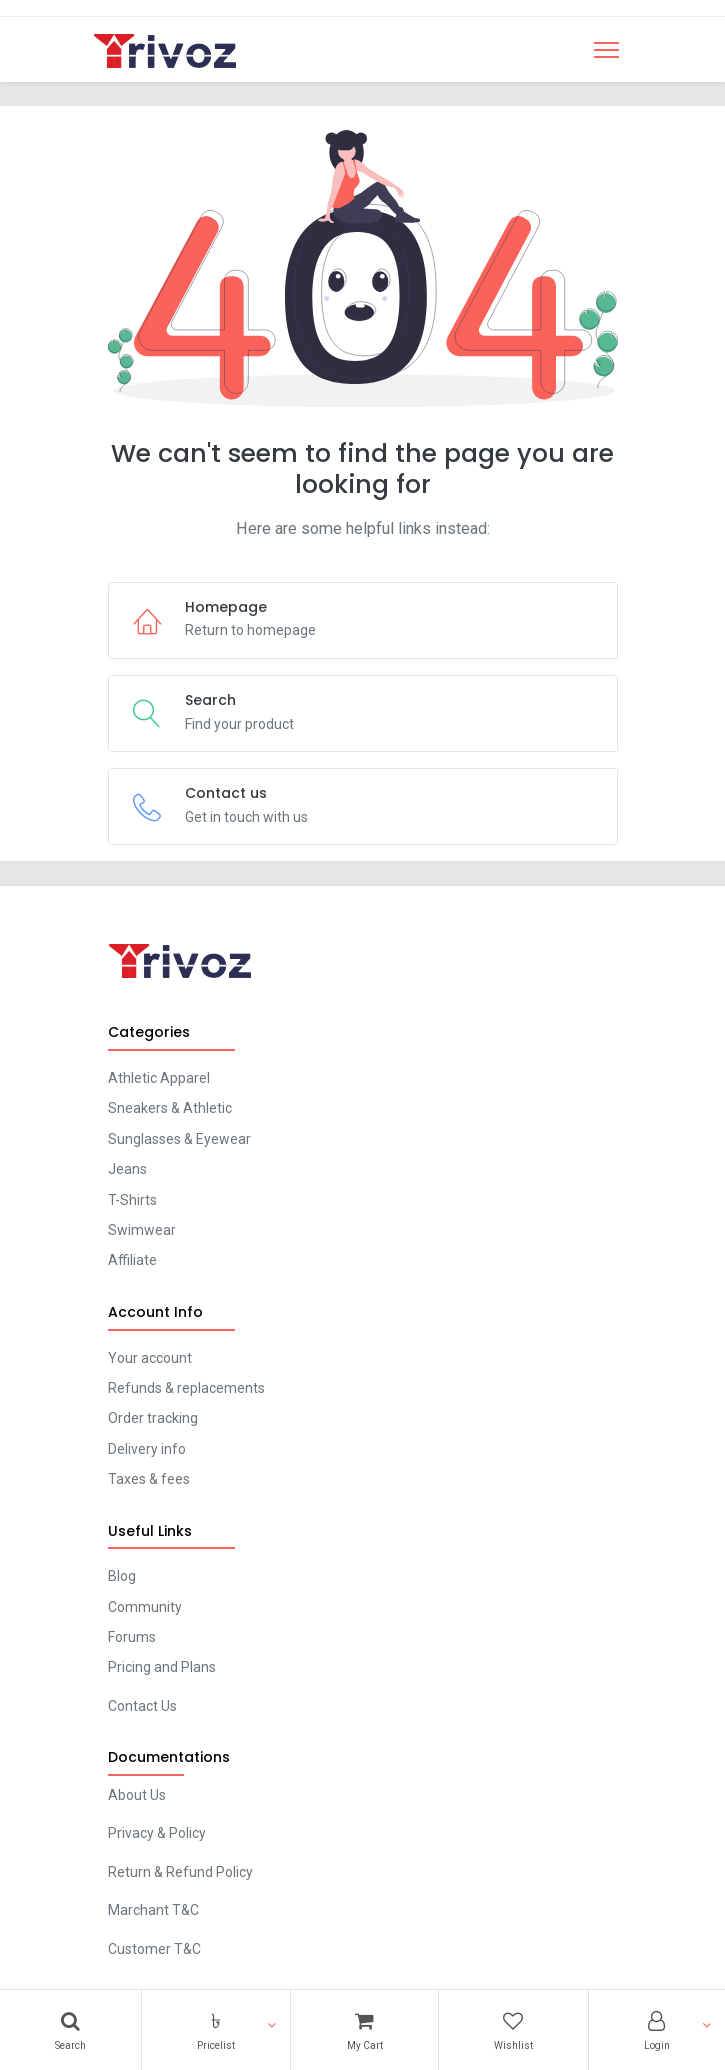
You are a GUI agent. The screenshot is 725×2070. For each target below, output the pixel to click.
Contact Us (142, 1706)
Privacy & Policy (157, 1833)
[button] (216, 2030)
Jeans (127, 1169)
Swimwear (142, 1230)
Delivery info (147, 1449)
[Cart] (364, 2030)
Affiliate (132, 1260)
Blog (122, 1576)
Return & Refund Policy (180, 1872)
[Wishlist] (513, 2030)
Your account (150, 1358)
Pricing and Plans (162, 1667)
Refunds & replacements (186, 1388)
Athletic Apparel (159, 1078)
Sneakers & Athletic (170, 1108)
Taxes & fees (149, 1479)
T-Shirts (132, 1200)
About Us (137, 1795)
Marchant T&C (153, 1910)
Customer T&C (154, 1949)
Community (145, 1607)
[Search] (70, 2030)
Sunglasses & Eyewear (179, 1139)
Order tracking (153, 1418)
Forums (132, 1637)
